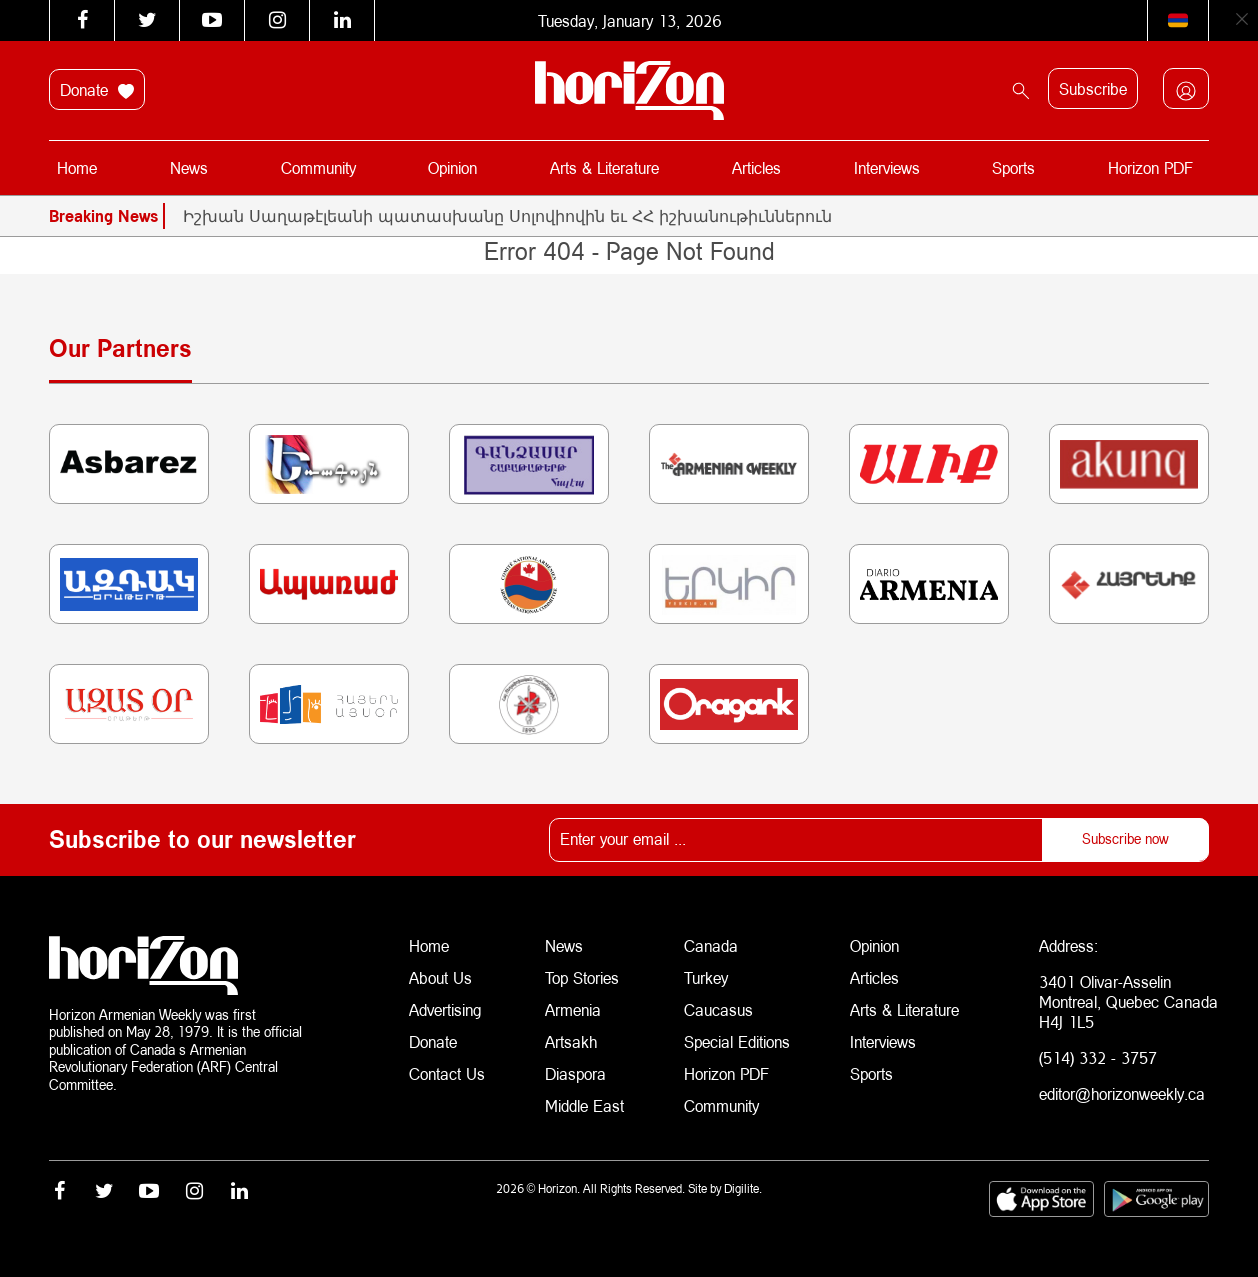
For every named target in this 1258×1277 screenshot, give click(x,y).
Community (318, 167)
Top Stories (582, 977)
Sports (1013, 167)
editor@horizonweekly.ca (1122, 1093)
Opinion (452, 167)
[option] (696, 216)
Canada (711, 945)
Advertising (445, 1009)
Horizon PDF (1150, 167)
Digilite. (743, 1188)
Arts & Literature (604, 167)
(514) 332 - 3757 (1098, 1057)
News (189, 167)
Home (77, 167)
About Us (440, 977)
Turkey (706, 977)
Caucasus (718, 1009)
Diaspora (575, 1073)
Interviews (887, 167)
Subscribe (1093, 88)
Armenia (573, 1009)
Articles (756, 167)
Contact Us (447, 1073)
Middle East (584, 1105)
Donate (97, 90)
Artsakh (571, 1041)
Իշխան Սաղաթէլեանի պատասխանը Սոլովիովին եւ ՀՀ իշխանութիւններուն (507, 215)
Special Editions (737, 1041)
